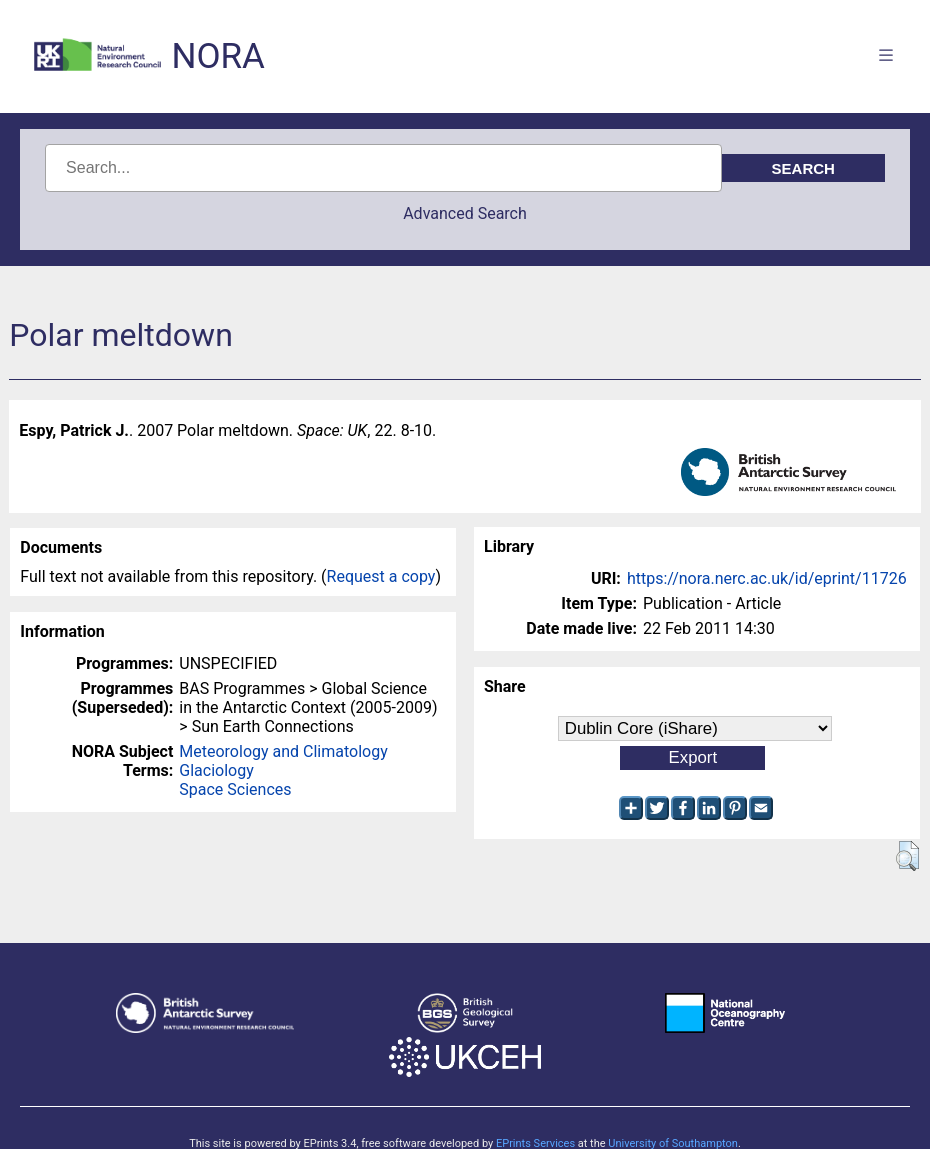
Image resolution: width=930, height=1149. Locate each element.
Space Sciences (235, 789)
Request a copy (381, 576)
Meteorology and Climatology (283, 751)
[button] (907, 856)
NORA (217, 56)
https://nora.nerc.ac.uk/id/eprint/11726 (767, 578)
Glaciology (216, 770)
